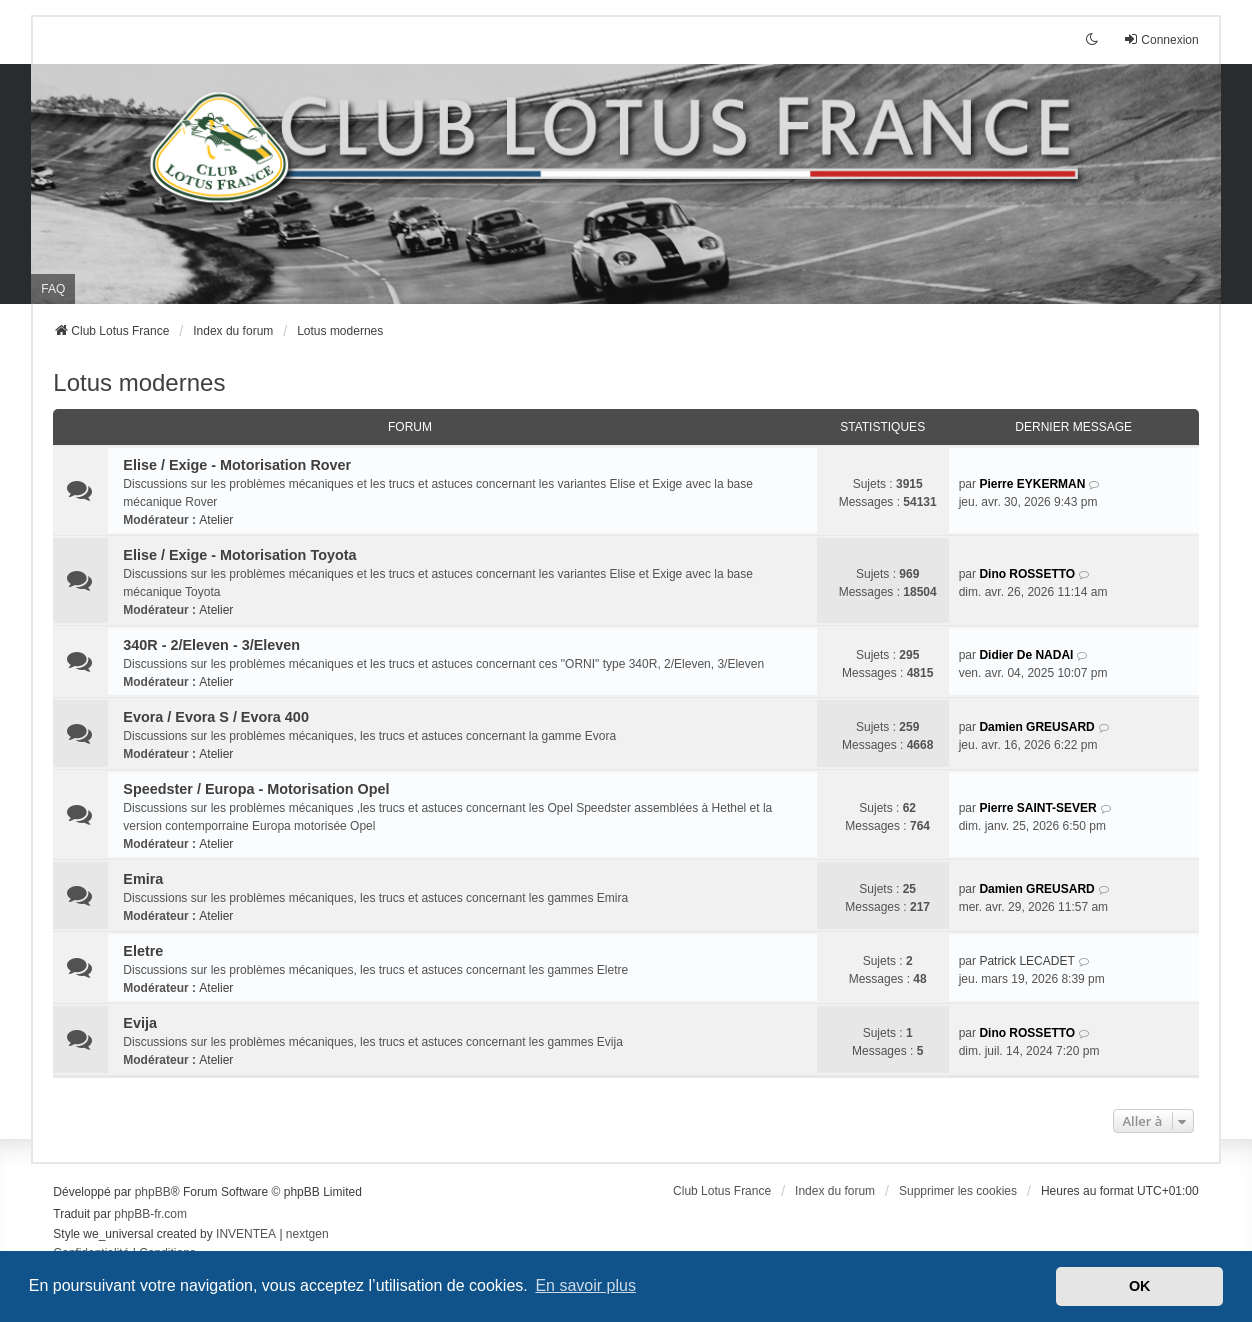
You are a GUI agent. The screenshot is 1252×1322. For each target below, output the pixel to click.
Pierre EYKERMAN (1032, 484)
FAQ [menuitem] (53, 289)
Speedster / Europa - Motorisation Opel (256, 789)
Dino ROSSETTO (1027, 574)
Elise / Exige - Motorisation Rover (237, 465)
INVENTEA (246, 1234)
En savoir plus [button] (585, 1285)
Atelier (216, 520)
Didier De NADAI (1026, 655)
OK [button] (1140, 1286)
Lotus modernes (139, 382)
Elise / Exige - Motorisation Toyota (239, 555)
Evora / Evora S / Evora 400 (216, 717)
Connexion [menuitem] (1160, 39)
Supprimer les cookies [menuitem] (958, 1191)
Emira (143, 879)
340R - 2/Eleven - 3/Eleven (211, 645)
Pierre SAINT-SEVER (1037, 808)
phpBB (153, 1192)
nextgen (307, 1234)
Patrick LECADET (1026, 961)
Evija (140, 1023)
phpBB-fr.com (150, 1214)
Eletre (143, 951)
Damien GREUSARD (1036, 727)
